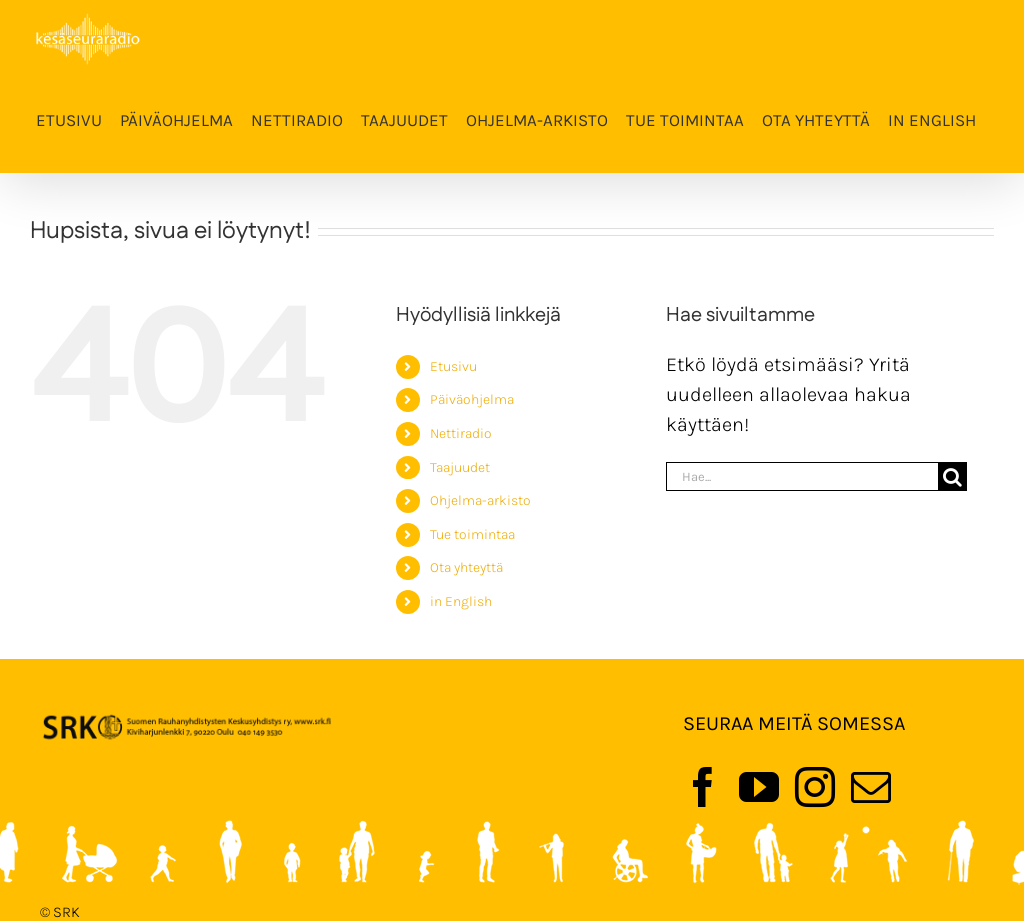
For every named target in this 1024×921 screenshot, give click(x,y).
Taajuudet (460, 467)
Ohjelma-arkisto (480, 500)
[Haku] (952, 476)
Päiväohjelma (472, 399)
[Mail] (871, 787)
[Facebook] (703, 787)
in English (461, 601)
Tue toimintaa (472, 534)
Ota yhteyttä (466, 567)
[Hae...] (802, 476)
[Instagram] (815, 787)
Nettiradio (461, 433)
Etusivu (453, 366)
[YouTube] (759, 787)
